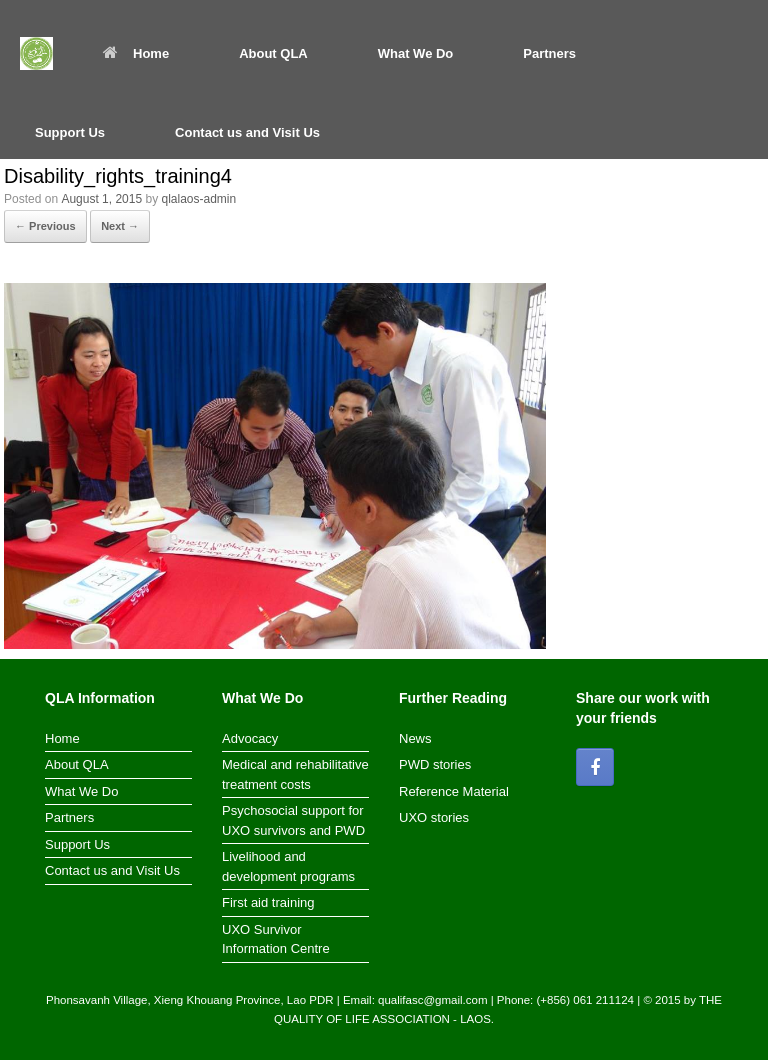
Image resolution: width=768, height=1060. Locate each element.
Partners (549, 53)
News (415, 738)
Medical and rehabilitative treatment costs (295, 774)
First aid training (268, 902)
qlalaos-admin (198, 199)
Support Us (70, 132)
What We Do (416, 53)
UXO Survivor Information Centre (276, 939)
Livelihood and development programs (288, 866)
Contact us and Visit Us (247, 132)
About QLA (273, 53)
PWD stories (435, 764)
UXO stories (434, 817)
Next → (120, 226)
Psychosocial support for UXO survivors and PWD (293, 820)
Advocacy (250, 738)
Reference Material (454, 791)
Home (136, 53)
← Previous (45, 226)
